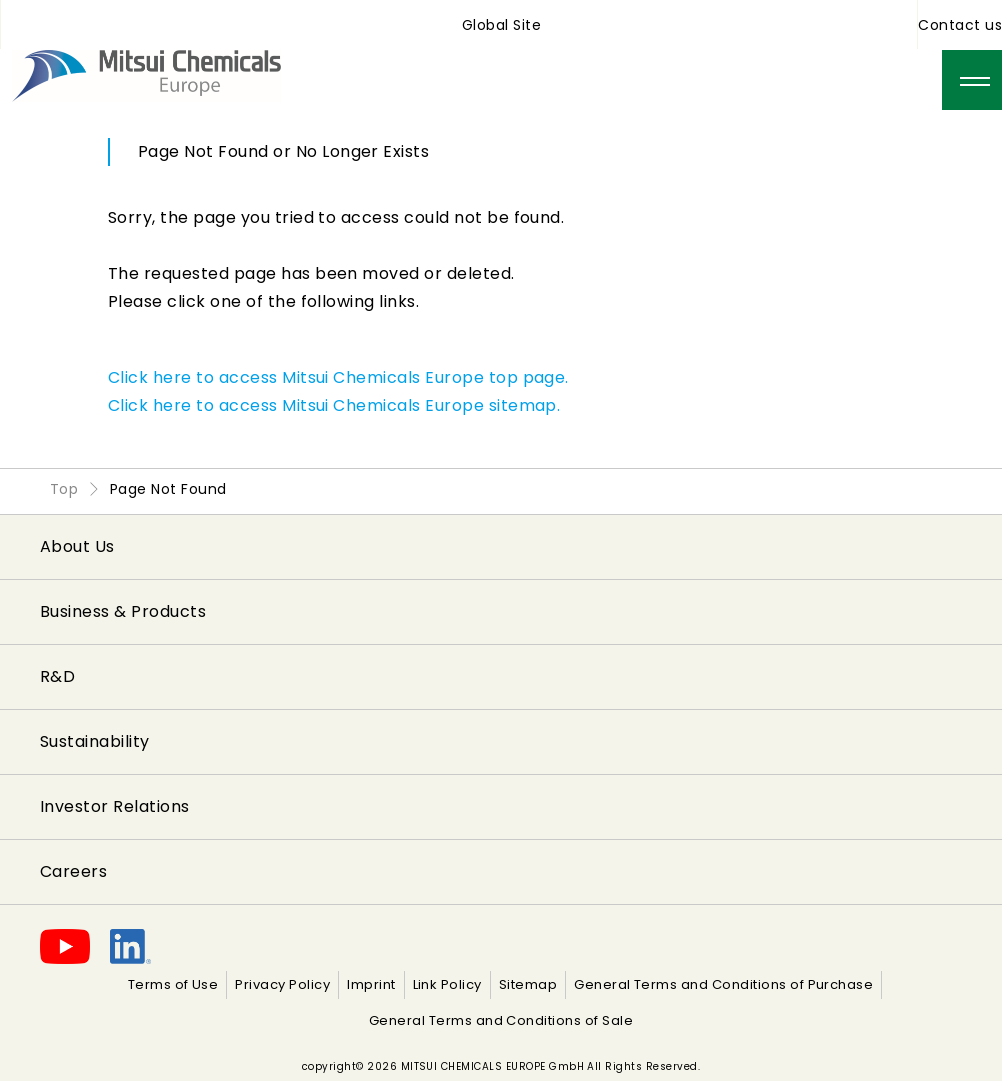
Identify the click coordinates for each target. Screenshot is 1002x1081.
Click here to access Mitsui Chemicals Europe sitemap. (334, 405)
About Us (77, 546)
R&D (57, 676)
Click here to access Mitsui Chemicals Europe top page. (338, 377)
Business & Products (123, 611)
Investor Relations (115, 806)
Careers (73, 871)
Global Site (501, 25)
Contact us (960, 25)
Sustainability (95, 741)
